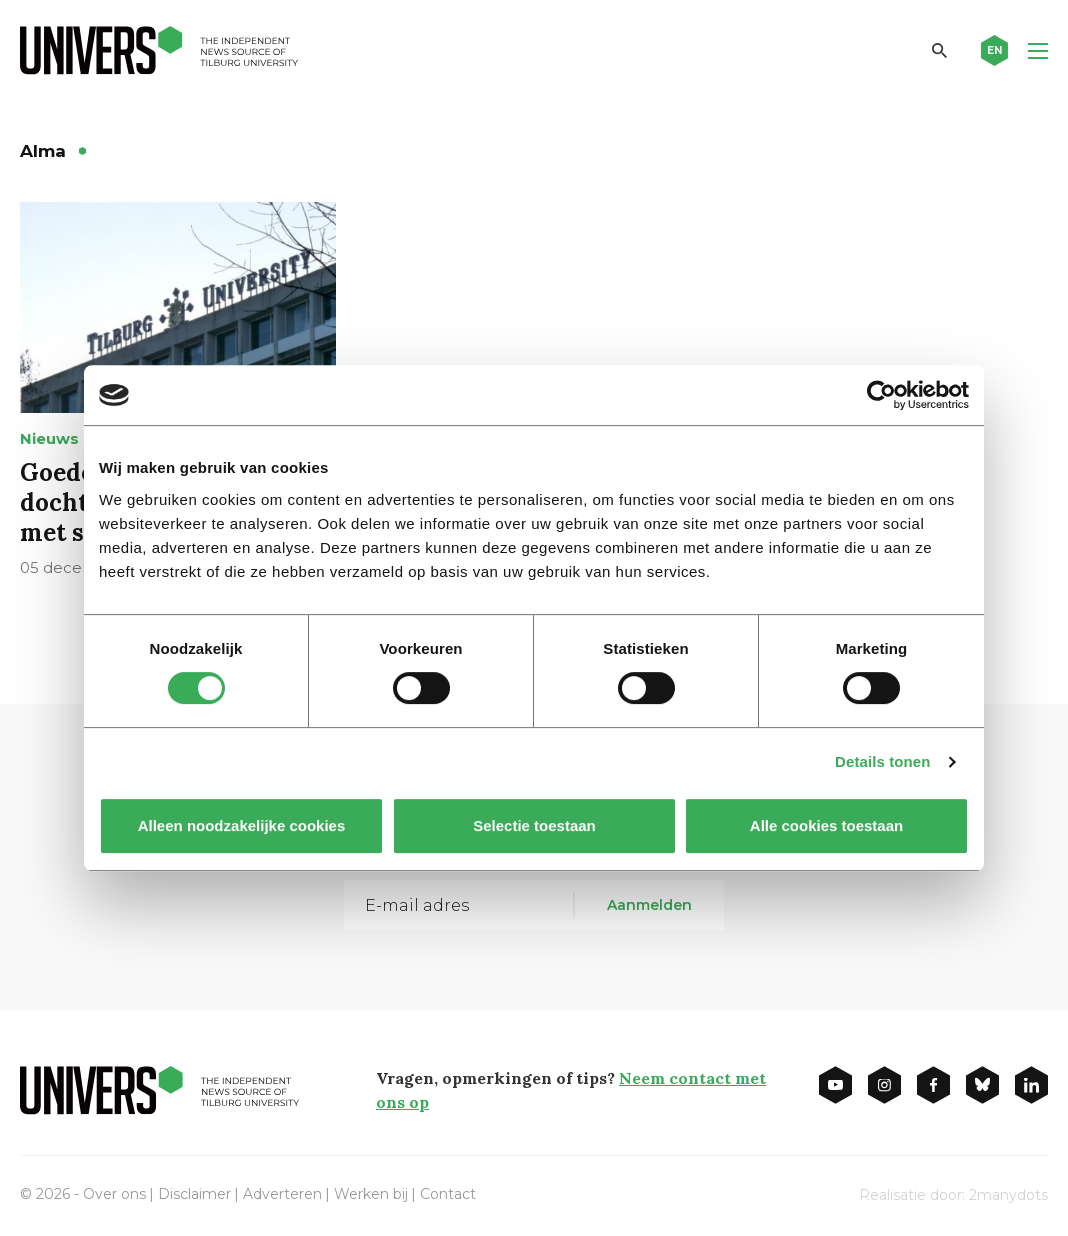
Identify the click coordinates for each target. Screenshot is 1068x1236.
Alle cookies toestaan (826, 825)
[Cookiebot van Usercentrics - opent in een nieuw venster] (881, 395)
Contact (448, 1194)
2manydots (1008, 1195)
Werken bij (371, 1194)
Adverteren (282, 1194)
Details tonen (882, 761)
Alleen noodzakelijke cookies (242, 825)
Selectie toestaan (534, 825)
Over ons (114, 1194)
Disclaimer (194, 1194)
